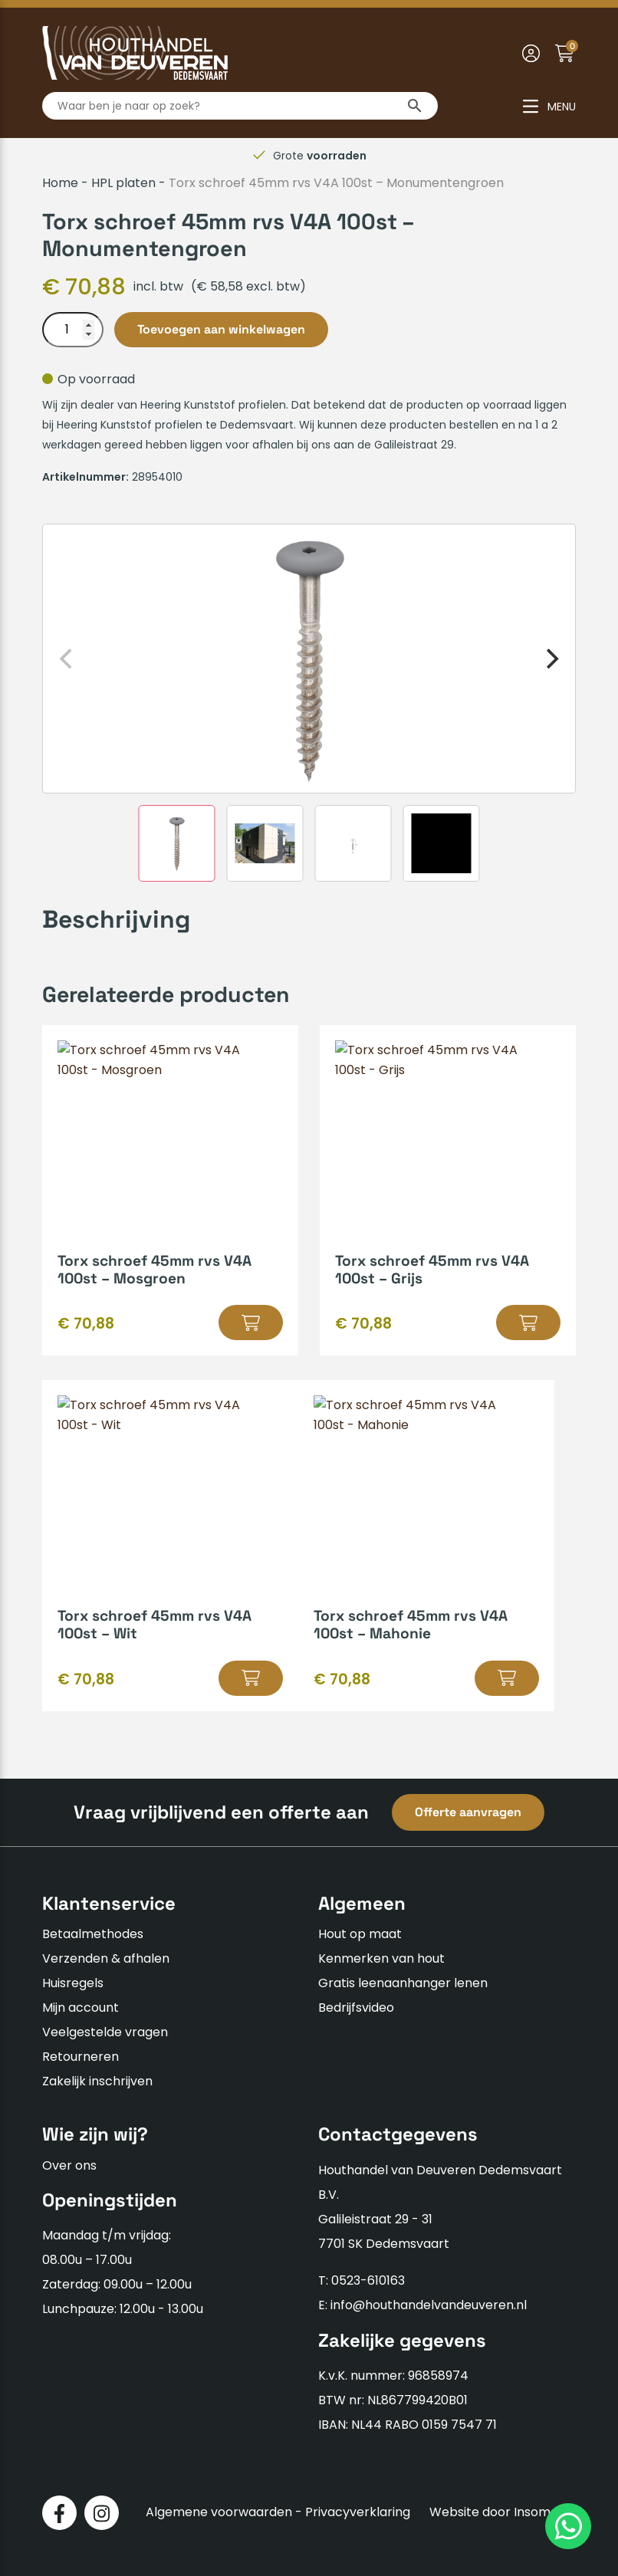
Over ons (69, 2165)
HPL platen (123, 183)
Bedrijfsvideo (356, 2007)
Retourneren (80, 2056)
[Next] (550, 658)
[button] (251, 1322)
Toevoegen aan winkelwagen (221, 329)
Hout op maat (360, 1934)
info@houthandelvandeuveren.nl (428, 2305)
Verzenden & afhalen (105, 1958)
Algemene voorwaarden (219, 2512)
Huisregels (73, 1983)
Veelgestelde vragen (105, 2032)
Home (60, 183)
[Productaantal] (73, 329)
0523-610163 (368, 2280)
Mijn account (80, 2007)
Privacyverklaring (357, 2512)
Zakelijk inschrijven (97, 2081)
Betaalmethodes (92, 1934)
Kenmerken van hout (381, 1958)
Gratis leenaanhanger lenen (403, 1983)
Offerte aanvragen (468, 1812)
